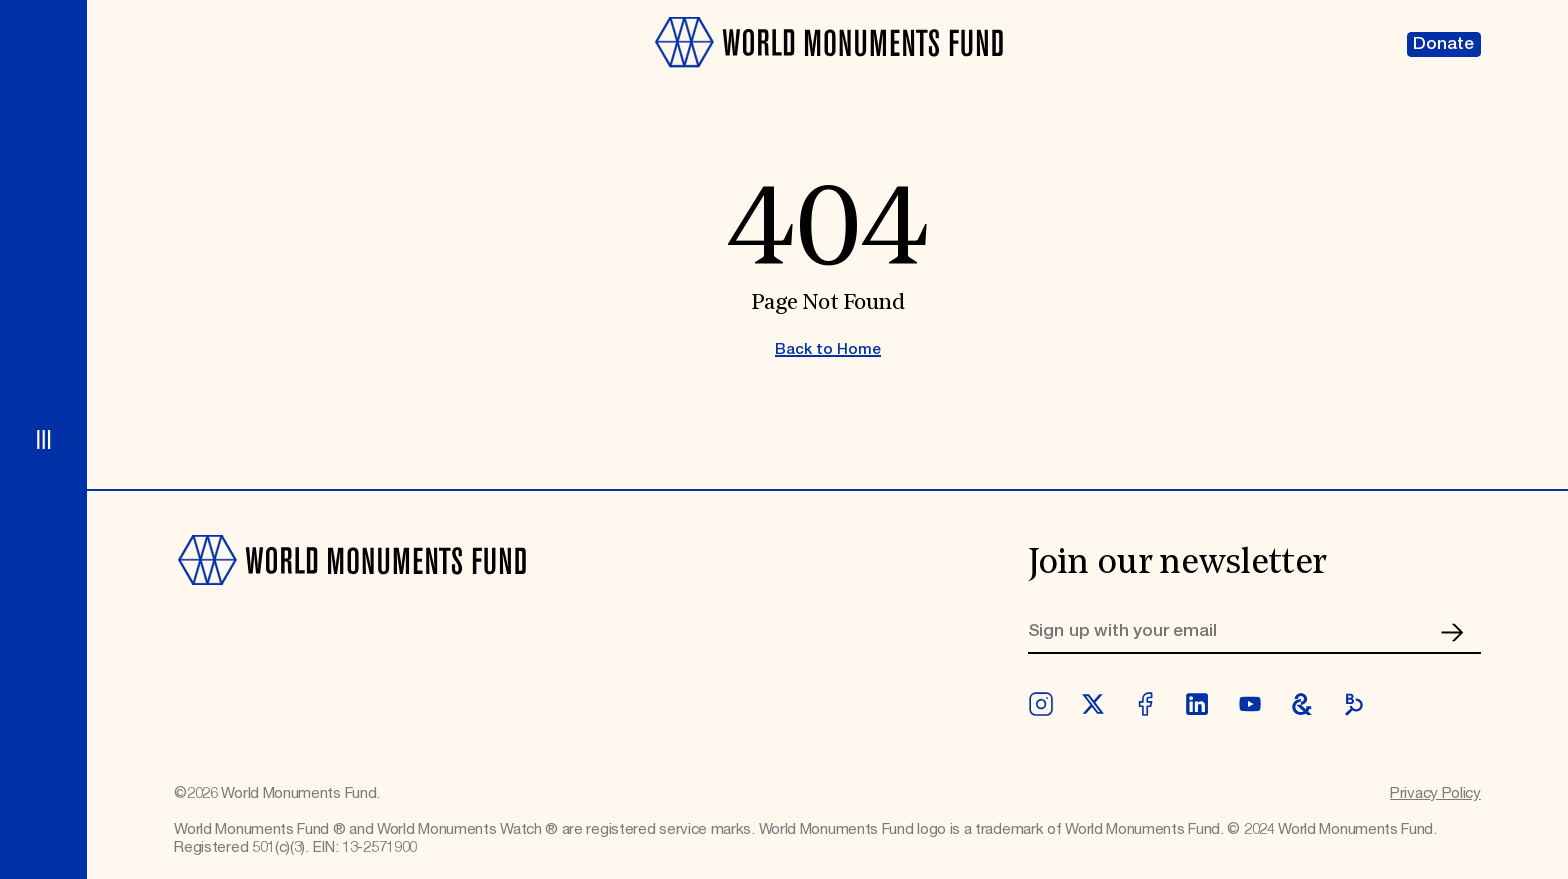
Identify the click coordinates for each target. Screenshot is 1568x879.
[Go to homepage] (828, 78)
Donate (1443, 44)
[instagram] (1041, 704)
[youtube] (1250, 704)
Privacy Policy (1435, 794)
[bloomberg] (1354, 704)
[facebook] (1145, 704)
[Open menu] (43, 439)
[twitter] (1093, 704)
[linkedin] (1197, 704)
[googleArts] (1302, 704)
